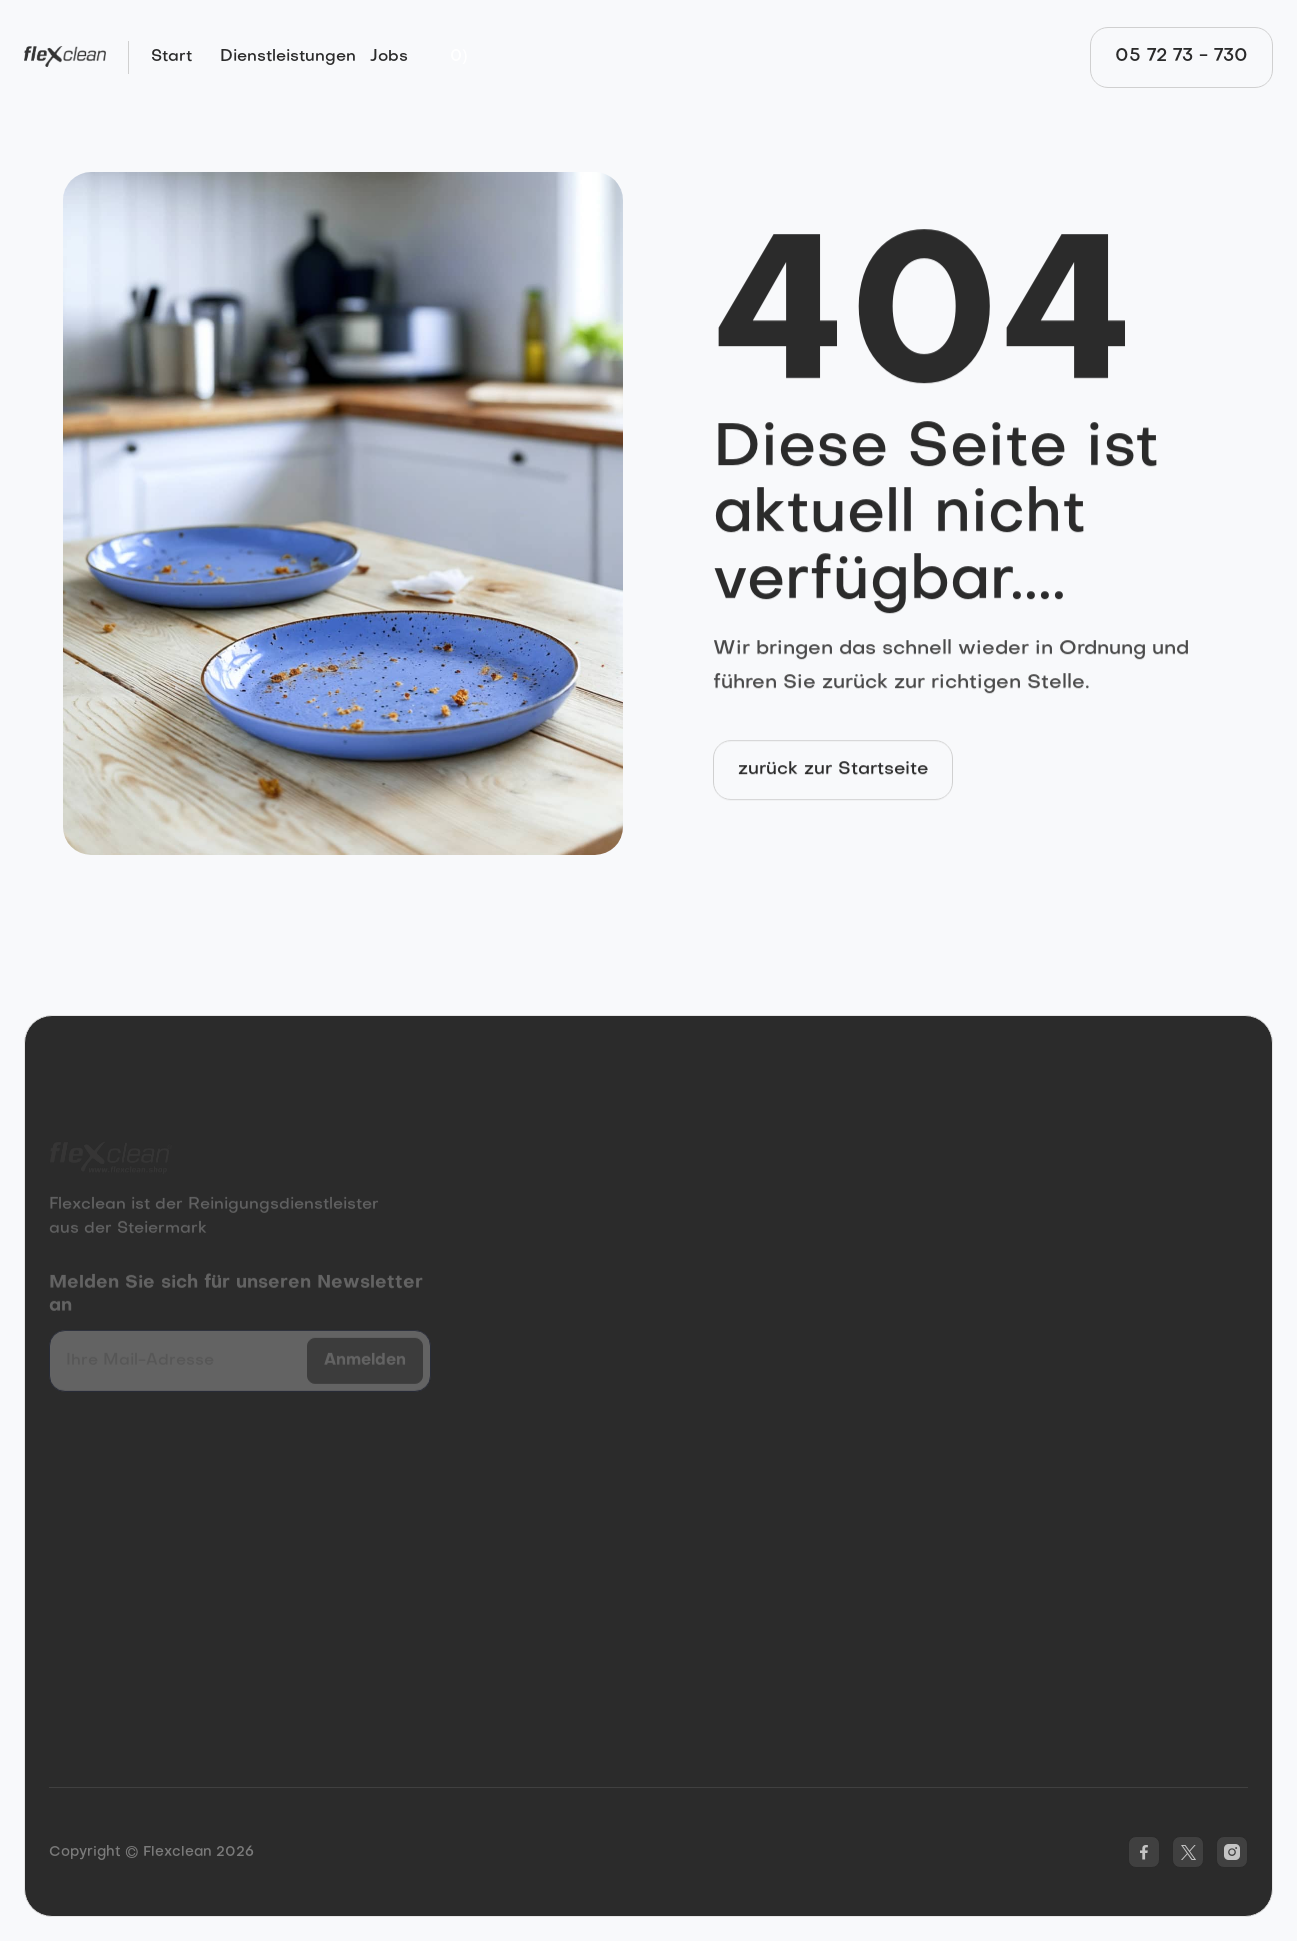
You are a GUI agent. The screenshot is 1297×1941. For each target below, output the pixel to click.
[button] (459, 57)
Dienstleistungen (288, 57)
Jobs (389, 57)
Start (171, 57)
